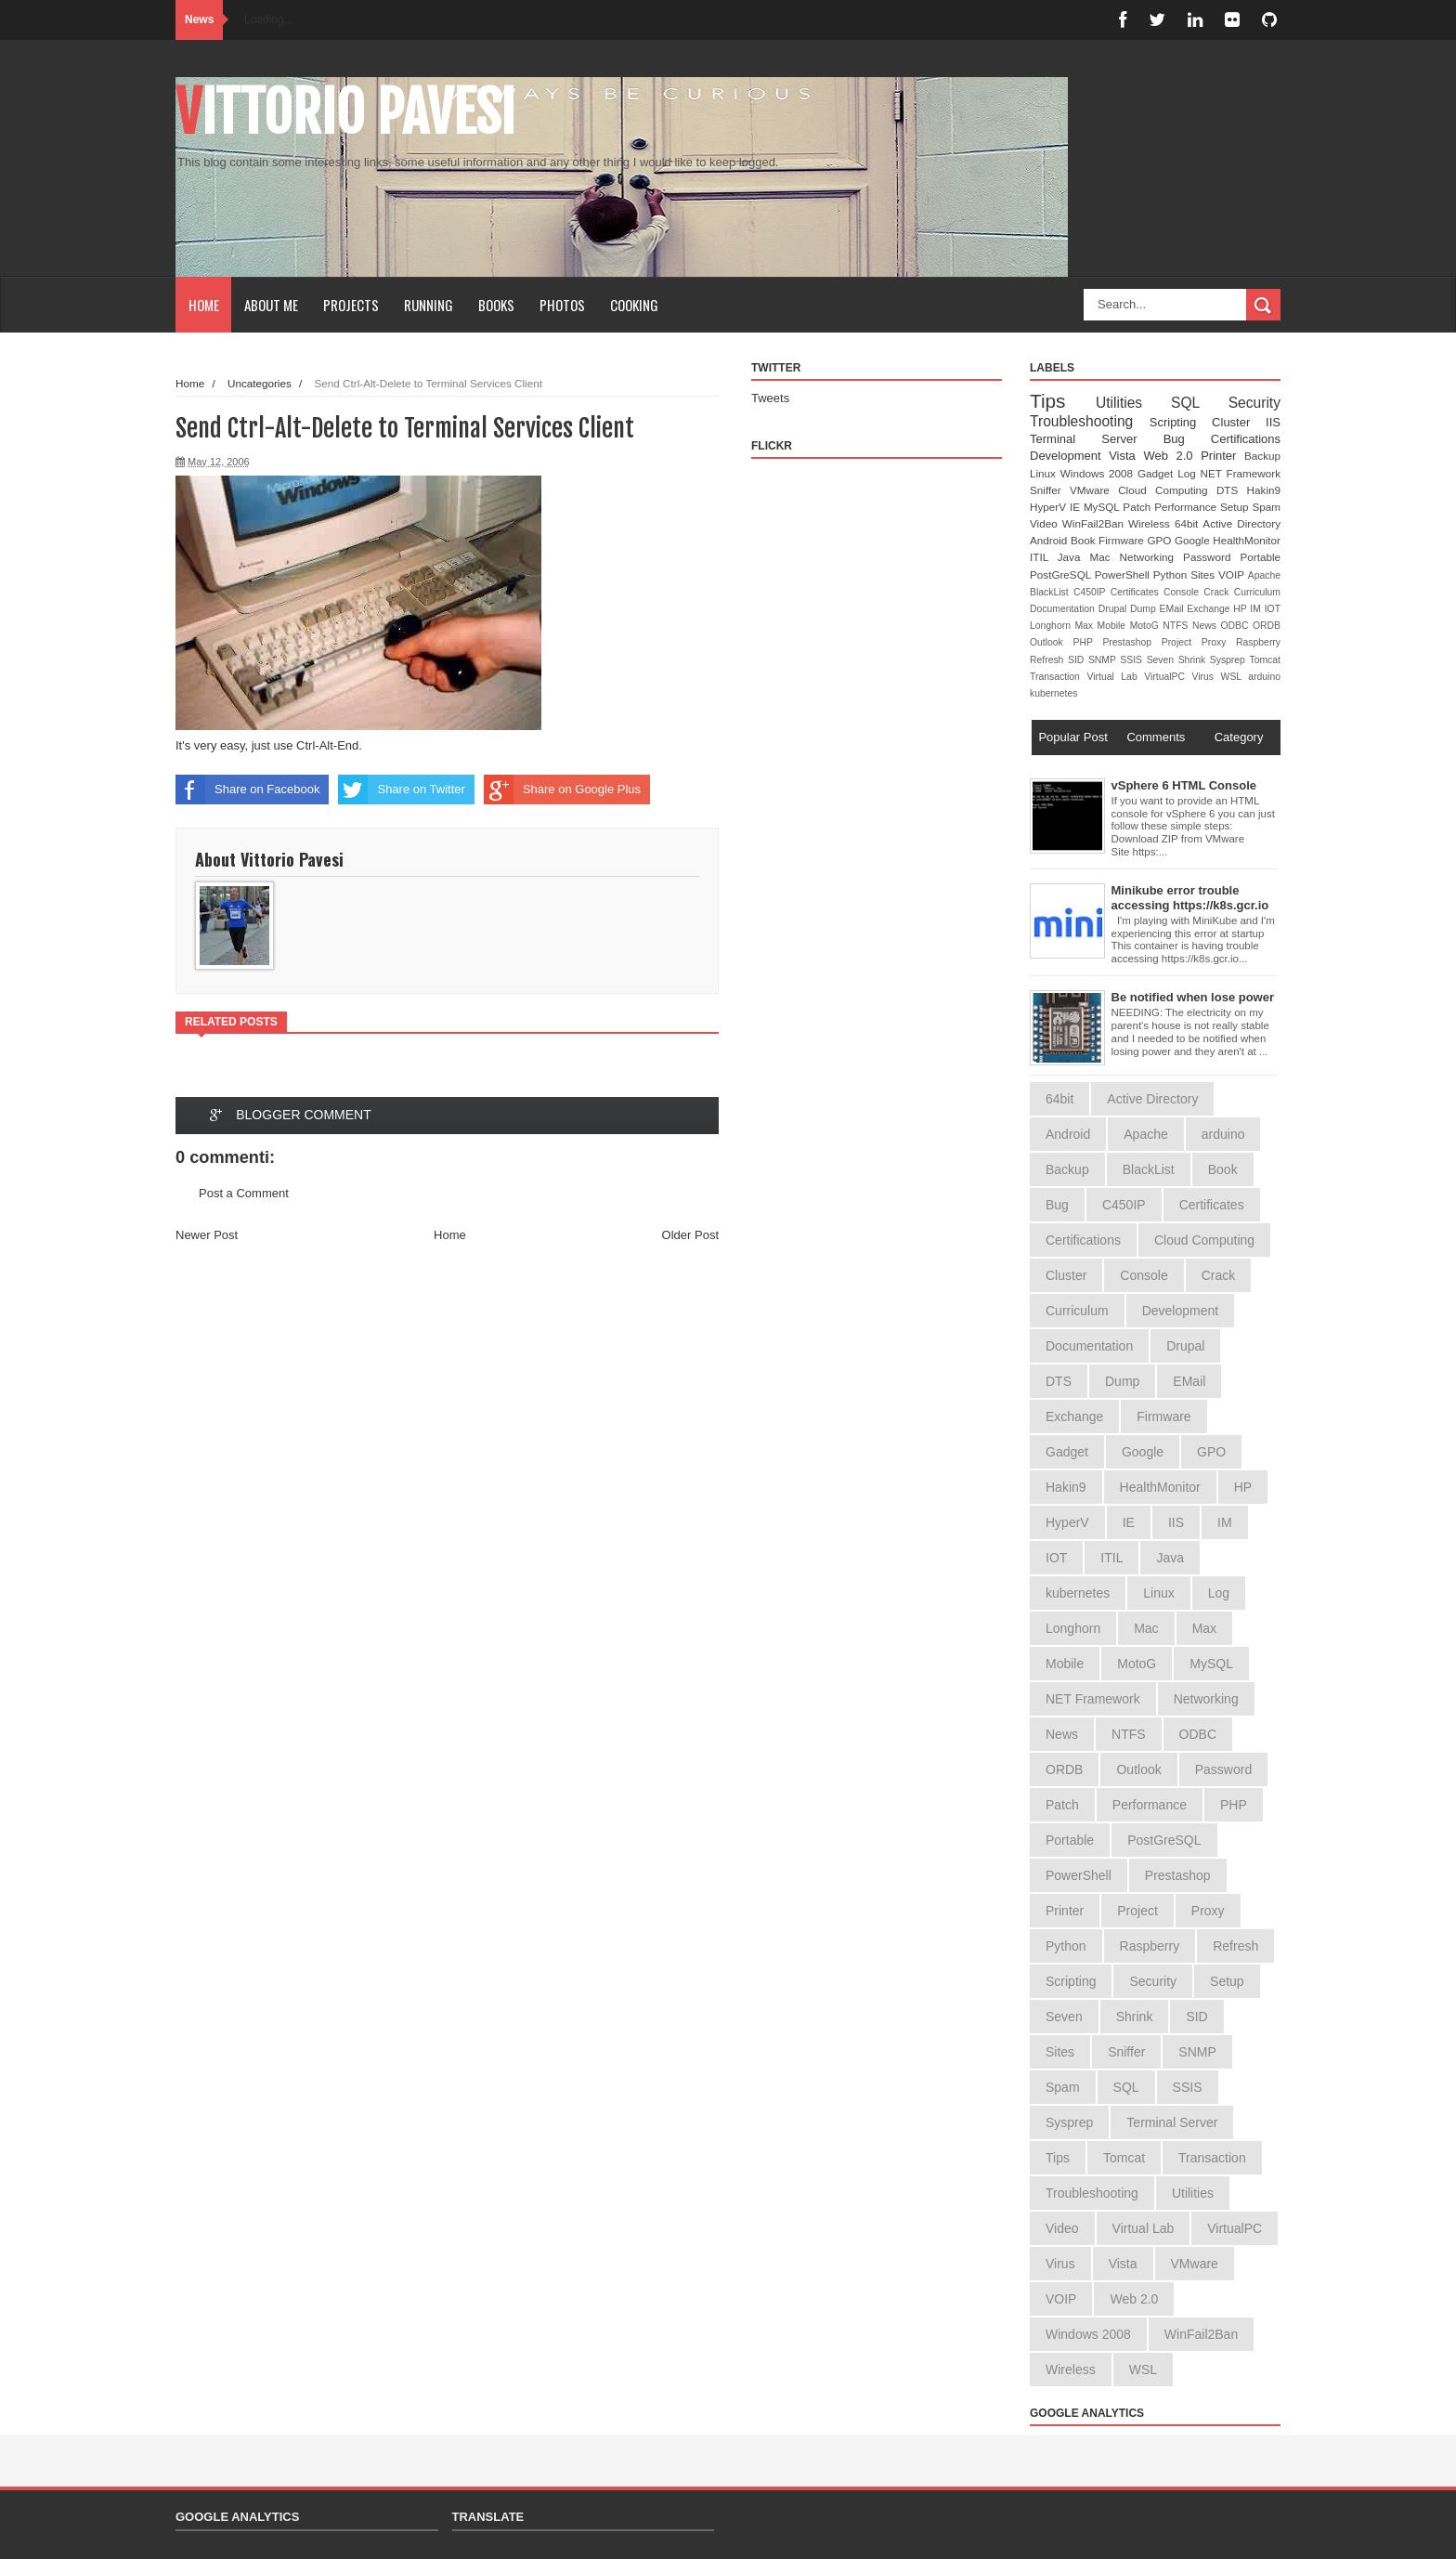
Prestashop (1131, 642)
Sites (1204, 574)
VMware (1094, 490)
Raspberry (1258, 642)
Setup (1236, 507)
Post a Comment (244, 1193)
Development (1069, 456)
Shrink (1194, 660)
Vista (1126, 456)
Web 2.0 (1172, 456)
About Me (271, 304)
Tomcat (1264, 660)
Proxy (1219, 642)
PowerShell (1124, 574)
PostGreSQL (1062, 574)
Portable (1260, 557)
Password (1211, 557)
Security (1254, 403)
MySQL (1103, 507)
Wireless (1151, 523)
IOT (1272, 609)
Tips (1063, 400)
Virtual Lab (1115, 677)
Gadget (1157, 473)
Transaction (1058, 677)
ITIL (1044, 557)
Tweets (770, 398)
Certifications (1245, 439)
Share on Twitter (401, 789)
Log (1188, 473)
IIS (1273, 422)
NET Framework (1240, 473)
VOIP (1233, 574)
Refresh (1049, 660)
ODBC (1236, 625)
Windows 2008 (1099, 473)
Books (496, 304)
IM (1257, 609)
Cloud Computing (1167, 490)
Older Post (690, 1235)
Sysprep (1230, 660)
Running (428, 304)
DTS (1231, 490)
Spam (1266, 507)
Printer (1222, 456)
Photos (562, 304)
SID (1078, 660)
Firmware (1122, 540)
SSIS (1133, 660)
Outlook (1051, 642)
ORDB (1266, 625)
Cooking (634, 304)
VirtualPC (1167, 677)
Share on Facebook (247, 789)
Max (1085, 625)
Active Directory (1241, 523)
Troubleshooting (1090, 421)
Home (203, 304)
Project (1182, 642)
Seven (1162, 660)
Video (1046, 523)
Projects (351, 304)
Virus (1206, 677)
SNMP (1104, 660)
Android (1050, 540)
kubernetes (1053, 693)
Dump (1145, 609)
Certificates (1137, 592)
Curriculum (1257, 592)
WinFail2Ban (1095, 523)
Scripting (1181, 422)
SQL (1199, 403)
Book (1084, 540)
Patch (1138, 507)
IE (1077, 507)
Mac (1104, 557)
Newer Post (207, 1235)
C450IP (1092, 592)
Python (1171, 574)
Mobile (1114, 625)
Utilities (1133, 403)
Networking (1152, 557)
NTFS (1177, 625)
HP (1241, 609)
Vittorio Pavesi (345, 112)
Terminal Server (1097, 439)
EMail (1174, 609)
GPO (1161, 540)
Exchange (1210, 609)
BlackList (1051, 592)
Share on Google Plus (562, 789)
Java (1074, 557)
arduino (1264, 677)
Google (1194, 540)
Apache (1264, 575)
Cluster (1239, 422)
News (1206, 625)
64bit (1188, 523)
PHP (1088, 642)
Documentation (1064, 609)
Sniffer (1050, 490)
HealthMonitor (1246, 540)
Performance (1187, 507)
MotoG (1147, 625)
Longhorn (1052, 625)
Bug (1187, 439)
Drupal (1114, 609)
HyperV (1050, 507)
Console (1183, 592)
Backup (1262, 456)
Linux (1045, 473)
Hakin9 (1263, 490)
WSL (1235, 677)
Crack (1218, 592)
